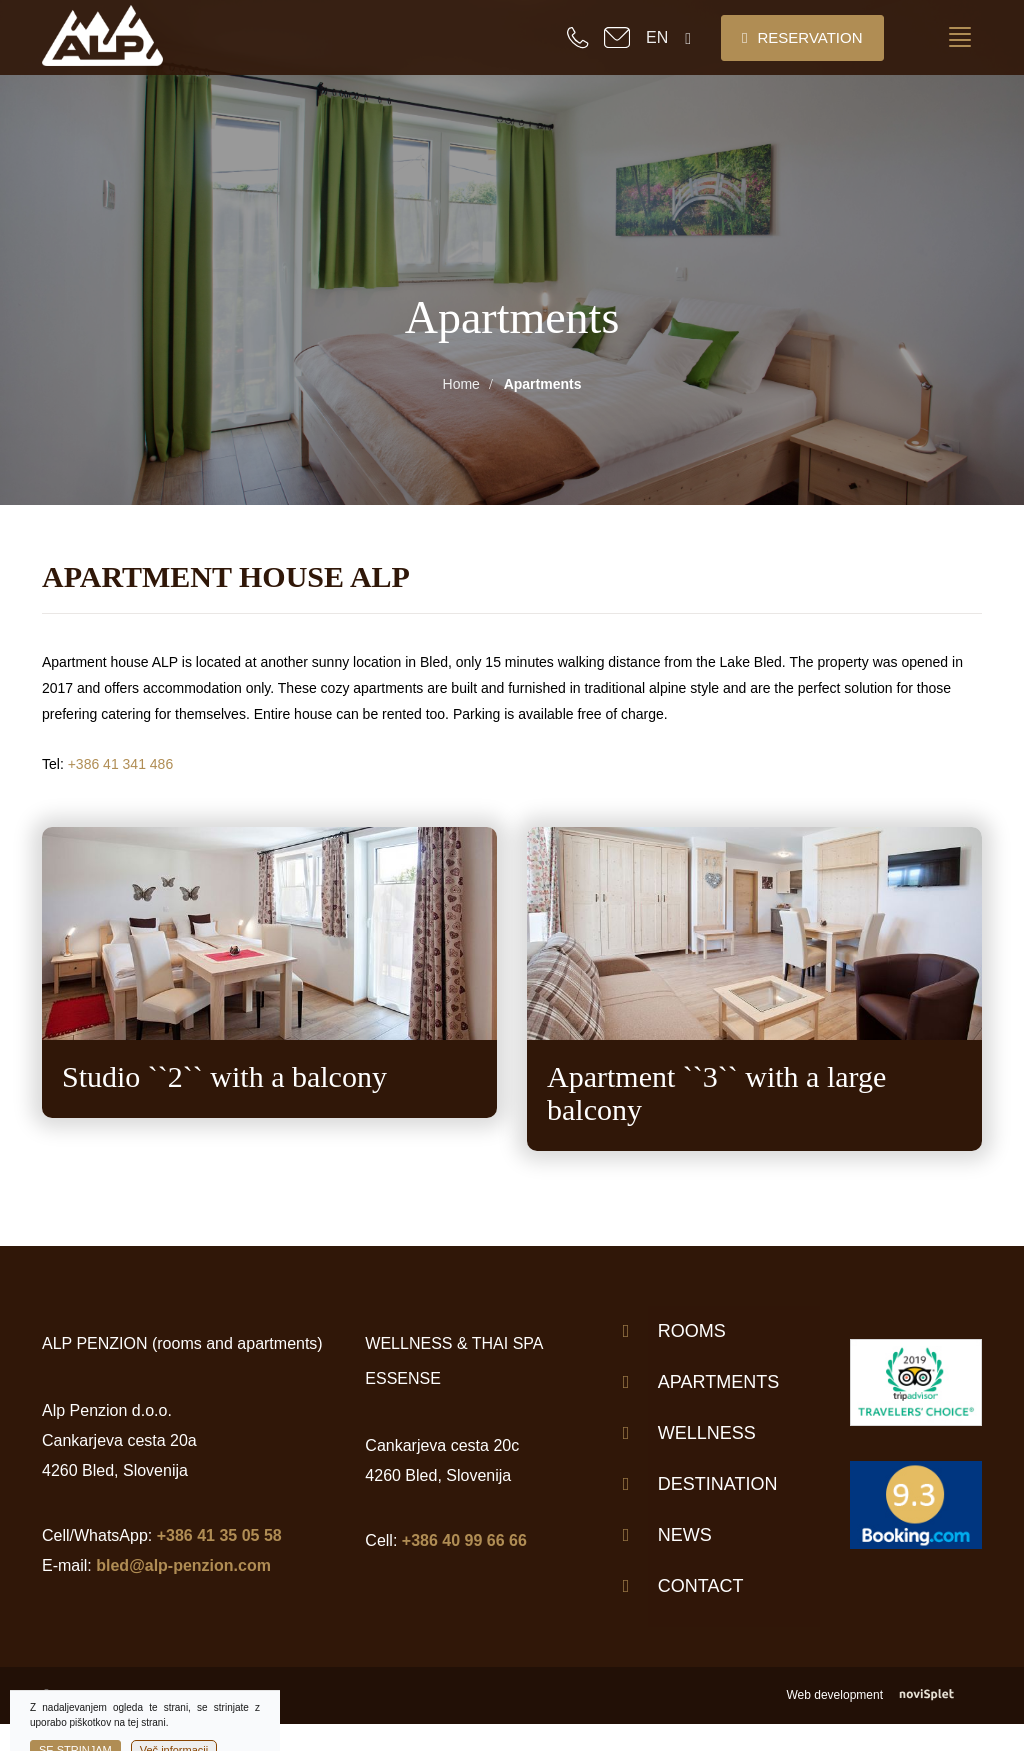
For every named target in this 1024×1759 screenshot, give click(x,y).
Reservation (802, 37)
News (685, 1535)
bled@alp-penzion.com (183, 1565)
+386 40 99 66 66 (464, 1540)
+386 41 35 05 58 (219, 1535)
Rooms (692, 1331)
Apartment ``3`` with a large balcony (716, 1093)
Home (461, 384)
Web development (884, 1695)
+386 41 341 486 (121, 764)
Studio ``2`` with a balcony (224, 1076)
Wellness (707, 1433)
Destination (718, 1484)
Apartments (718, 1382)
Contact (701, 1586)
